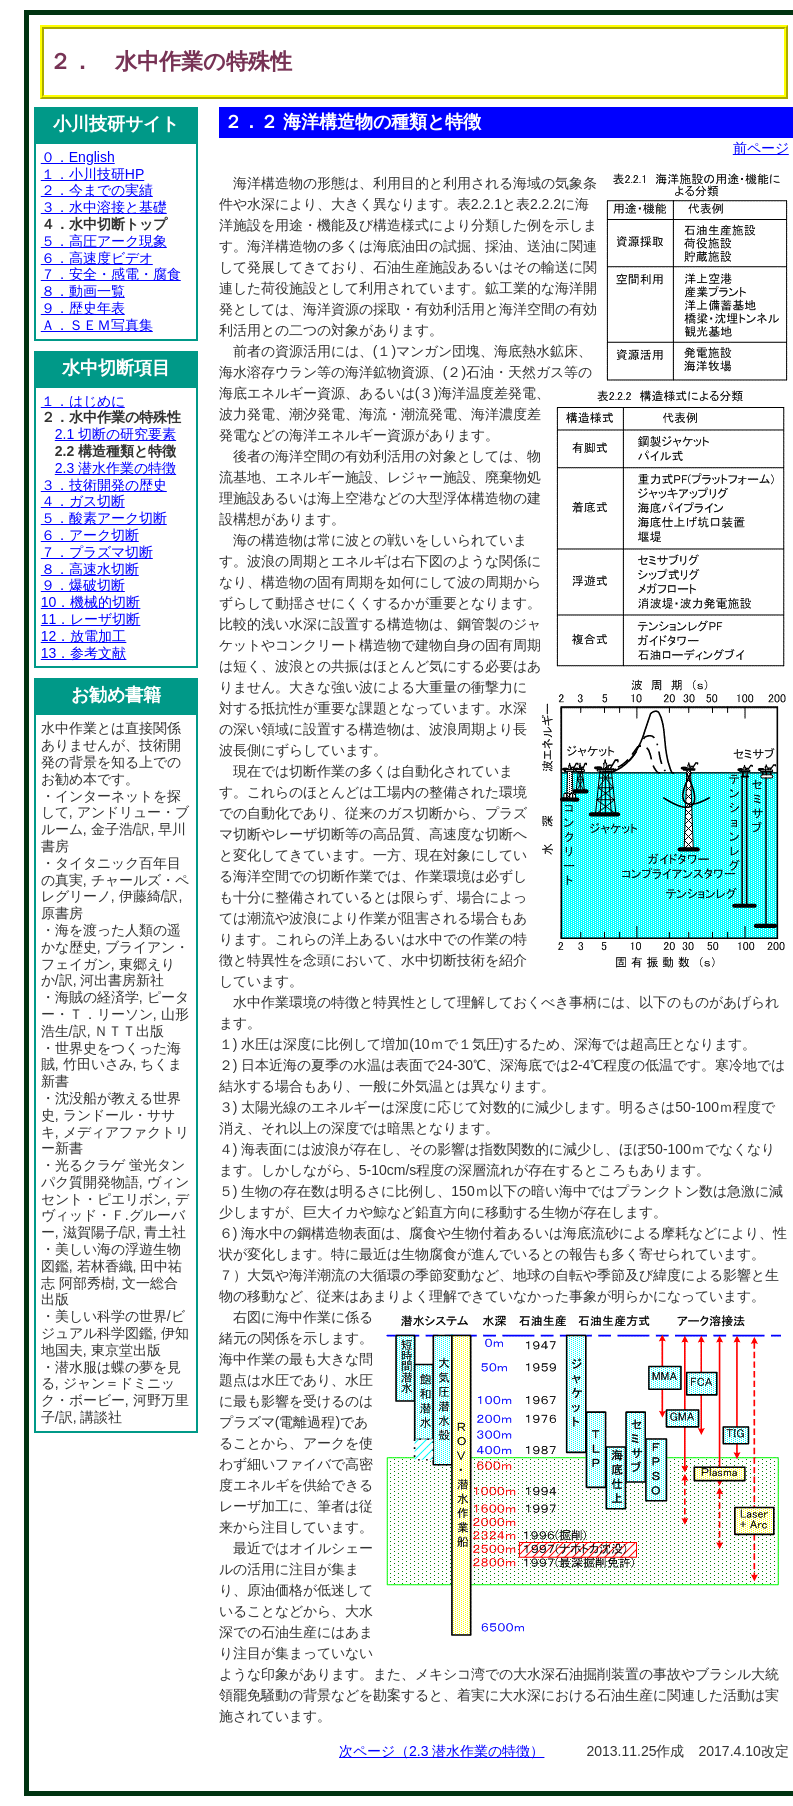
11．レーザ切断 (91, 619)
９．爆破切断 (83, 585)
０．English (78, 157)
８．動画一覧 (83, 291)
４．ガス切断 (83, 501)
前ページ (761, 148)
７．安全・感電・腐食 (111, 274)
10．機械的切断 (91, 602)
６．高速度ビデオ (97, 258)
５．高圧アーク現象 (104, 241)
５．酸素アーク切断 (104, 518)
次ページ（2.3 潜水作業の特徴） (441, 1751)
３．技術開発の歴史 (104, 485)
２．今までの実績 (97, 190)
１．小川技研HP (92, 174)
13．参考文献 (84, 653)
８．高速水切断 (90, 569)
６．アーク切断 (90, 535)
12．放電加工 (84, 636)
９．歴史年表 (83, 308)
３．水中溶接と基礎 (104, 207)
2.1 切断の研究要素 (115, 434)
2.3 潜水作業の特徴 (115, 468)
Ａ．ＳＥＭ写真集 (97, 325)
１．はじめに (83, 401)
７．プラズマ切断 (97, 552)
